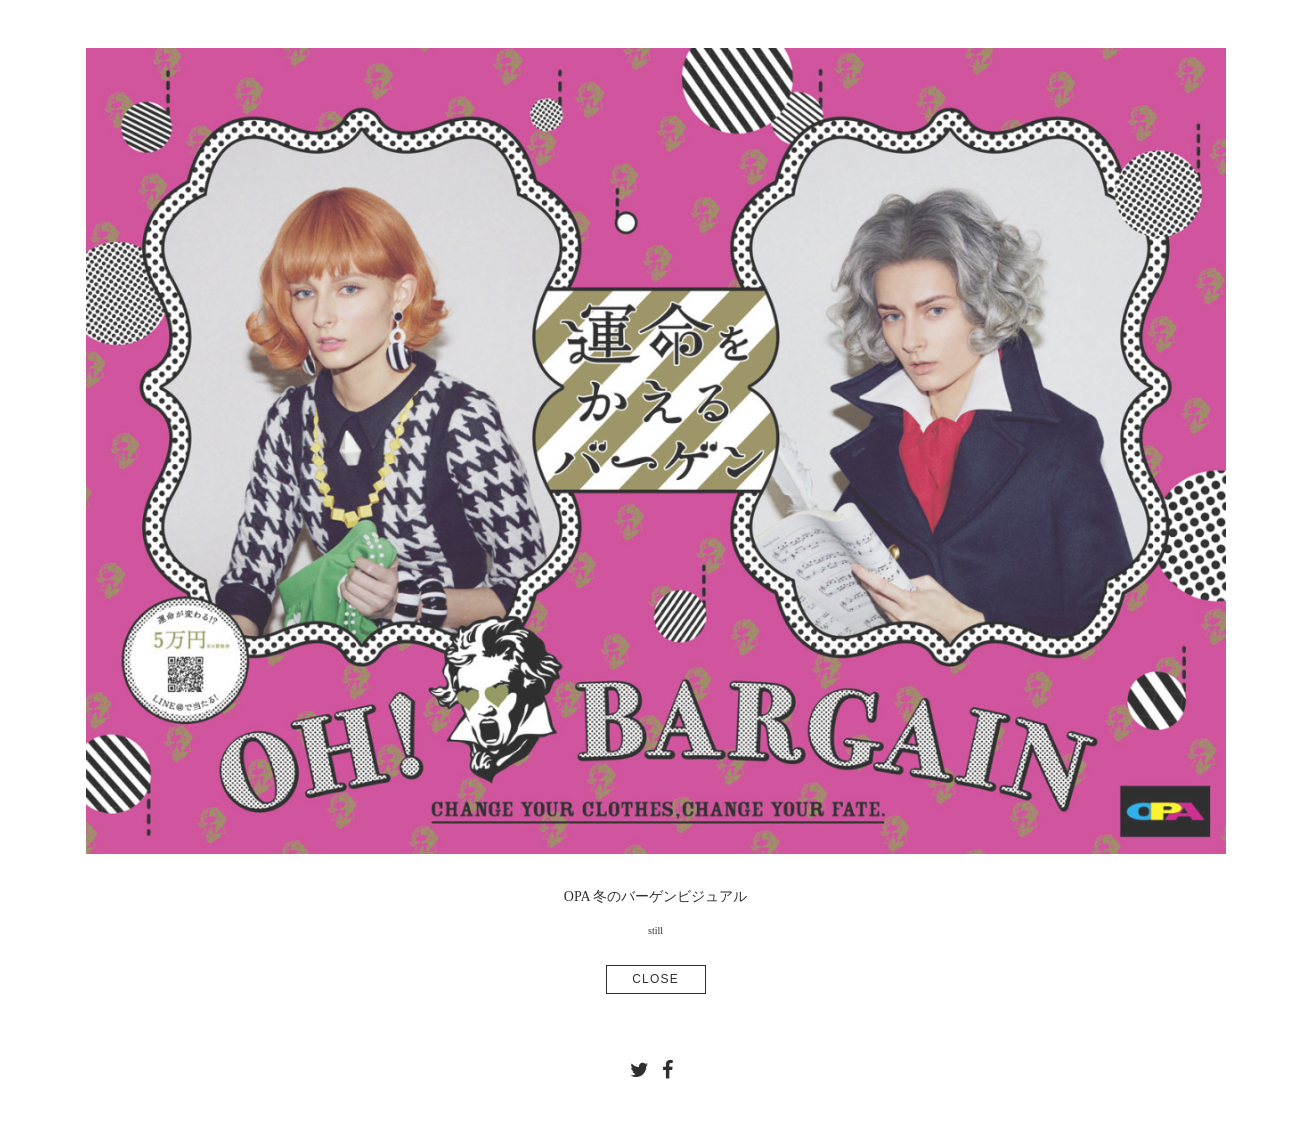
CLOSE (655, 979)
